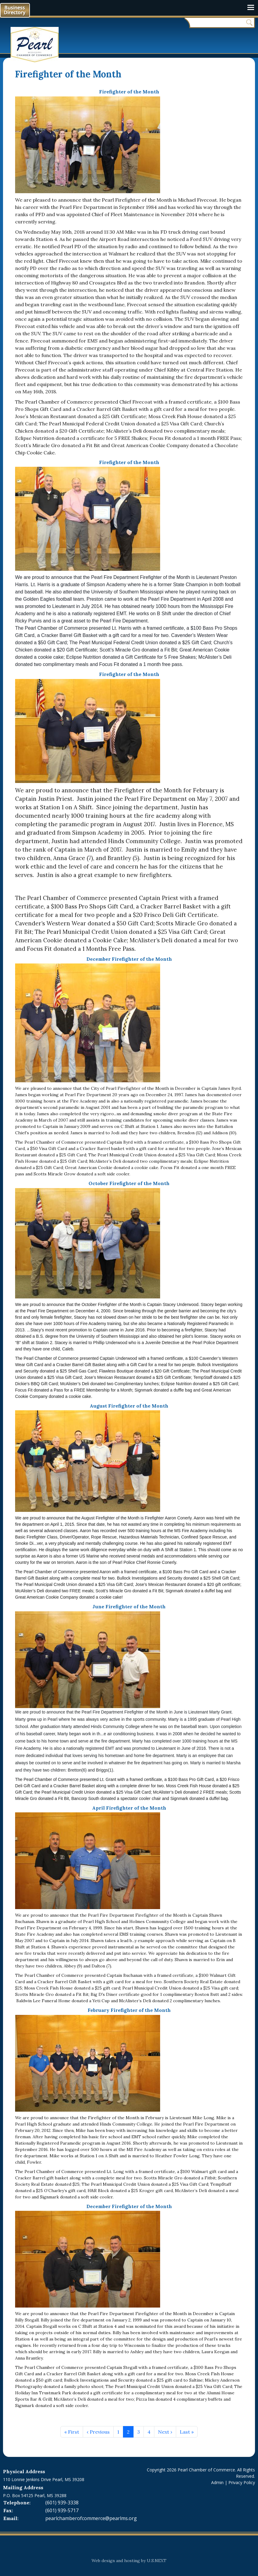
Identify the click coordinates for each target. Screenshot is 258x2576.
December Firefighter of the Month (129, 959)
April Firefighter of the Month (129, 1808)
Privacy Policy (241, 2482)
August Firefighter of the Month (129, 1406)
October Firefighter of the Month (129, 1183)
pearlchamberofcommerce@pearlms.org (91, 2518)
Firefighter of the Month (129, 92)
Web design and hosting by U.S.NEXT (129, 2560)
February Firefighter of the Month (129, 2010)
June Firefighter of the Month (129, 1606)
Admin (217, 2482)
